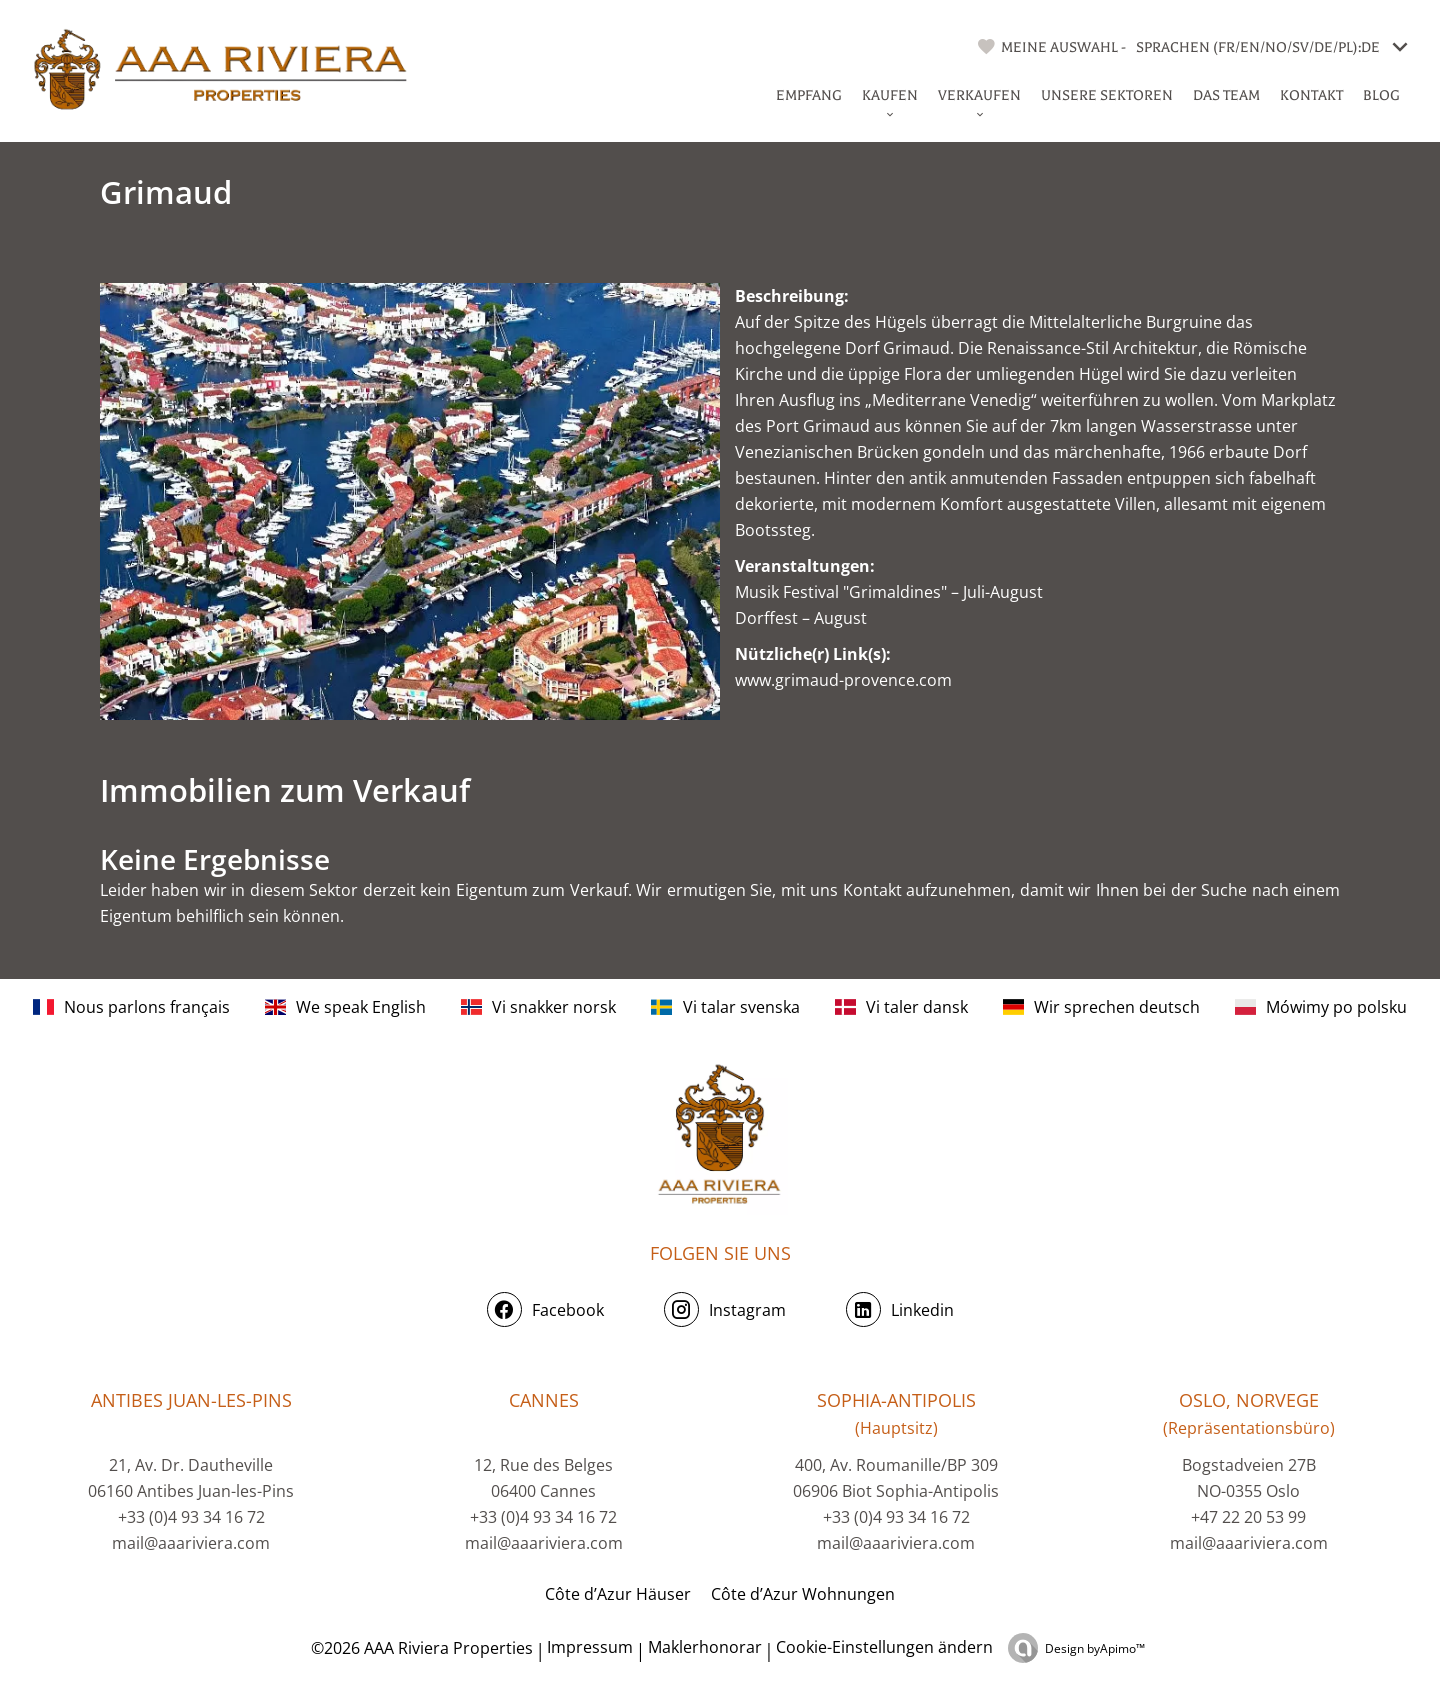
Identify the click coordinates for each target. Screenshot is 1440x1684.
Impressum (590, 1647)
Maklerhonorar (705, 1647)
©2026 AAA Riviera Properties (420, 1648)
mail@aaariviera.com (191, 1543)
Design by (1095, 1648)
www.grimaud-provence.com (843, 680)
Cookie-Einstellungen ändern (884, 1647)
